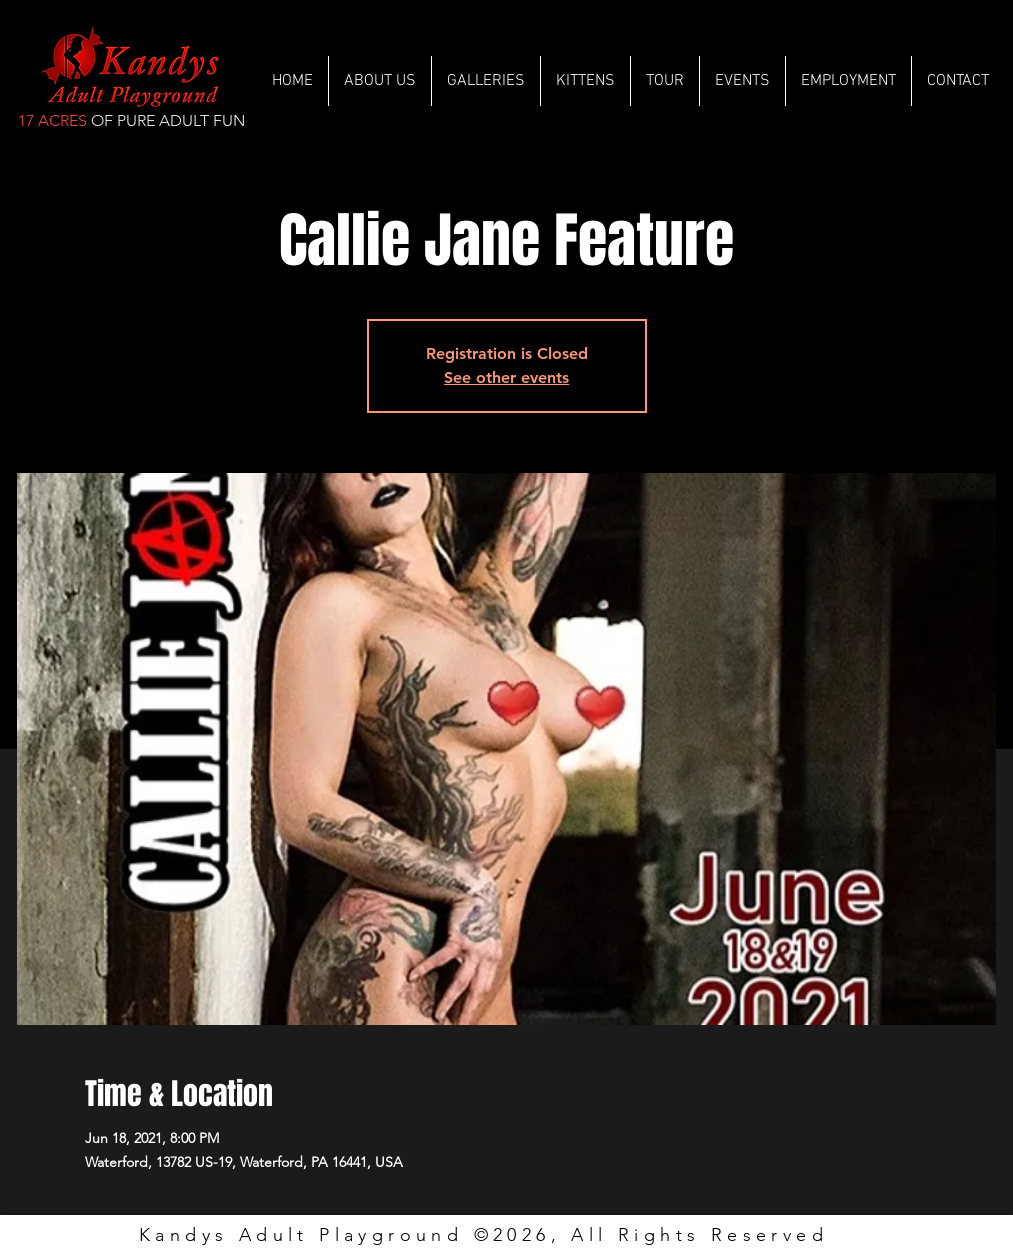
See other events (506, 377)
